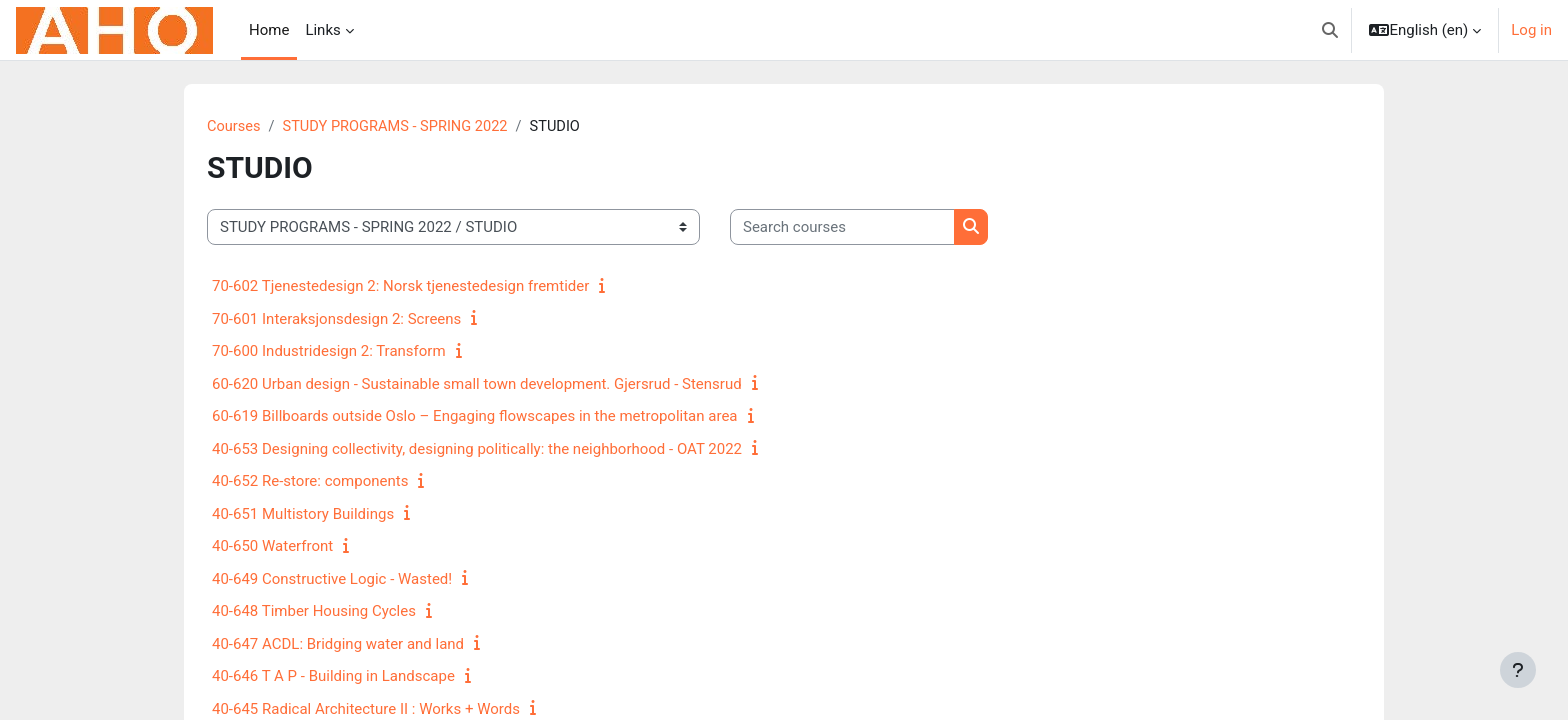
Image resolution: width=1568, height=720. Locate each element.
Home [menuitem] (269, 30)
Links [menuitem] (322, 30)
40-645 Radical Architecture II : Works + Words (366, 710)
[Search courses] (842, 228)
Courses (234, 127)
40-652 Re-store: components (310, 482)
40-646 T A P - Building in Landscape (333, 677)
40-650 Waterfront (272, 547)
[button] (1330, 30)
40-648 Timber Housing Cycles (314, 612)
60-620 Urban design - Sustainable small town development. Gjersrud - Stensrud (477, 385)
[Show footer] (1518, 670)
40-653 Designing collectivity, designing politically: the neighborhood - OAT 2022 (477, 450)
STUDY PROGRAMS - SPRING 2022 (400, 127)
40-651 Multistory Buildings (303, 515)
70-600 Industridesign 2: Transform (329, 352)
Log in (1531, 30)
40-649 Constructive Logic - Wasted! (332, 580)
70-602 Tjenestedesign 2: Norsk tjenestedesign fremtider (400, 287)
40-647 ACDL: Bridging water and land (338, 645)
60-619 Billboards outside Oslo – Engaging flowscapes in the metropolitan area (475, 417)
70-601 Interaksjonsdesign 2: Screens (336, 320)
